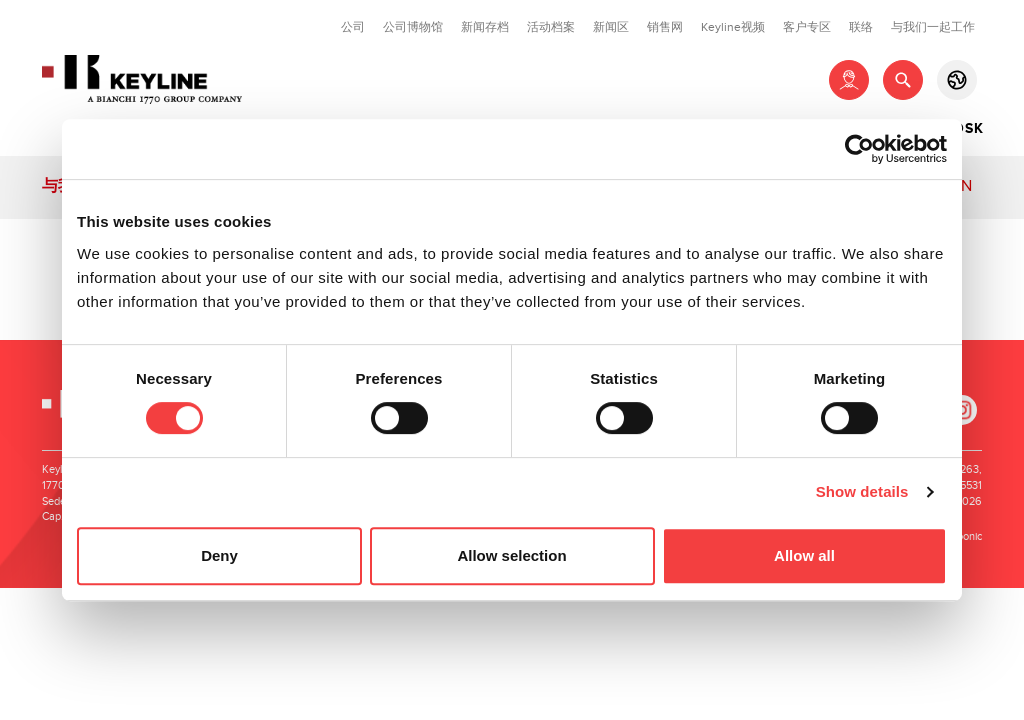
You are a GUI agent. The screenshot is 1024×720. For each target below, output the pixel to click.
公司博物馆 (413, 27)
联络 (861, 27)
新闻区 (611, 27)
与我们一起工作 (933, 27)
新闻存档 (485, 27)
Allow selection (511, 555)
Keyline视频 (733, 27)
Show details (862, 491)
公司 (353, 27)
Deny (219, 555)
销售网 (665, 27)
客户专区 (807, 27)
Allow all (804, 555)
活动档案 (551, 27)
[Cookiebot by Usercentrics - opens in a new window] (859, 149)
